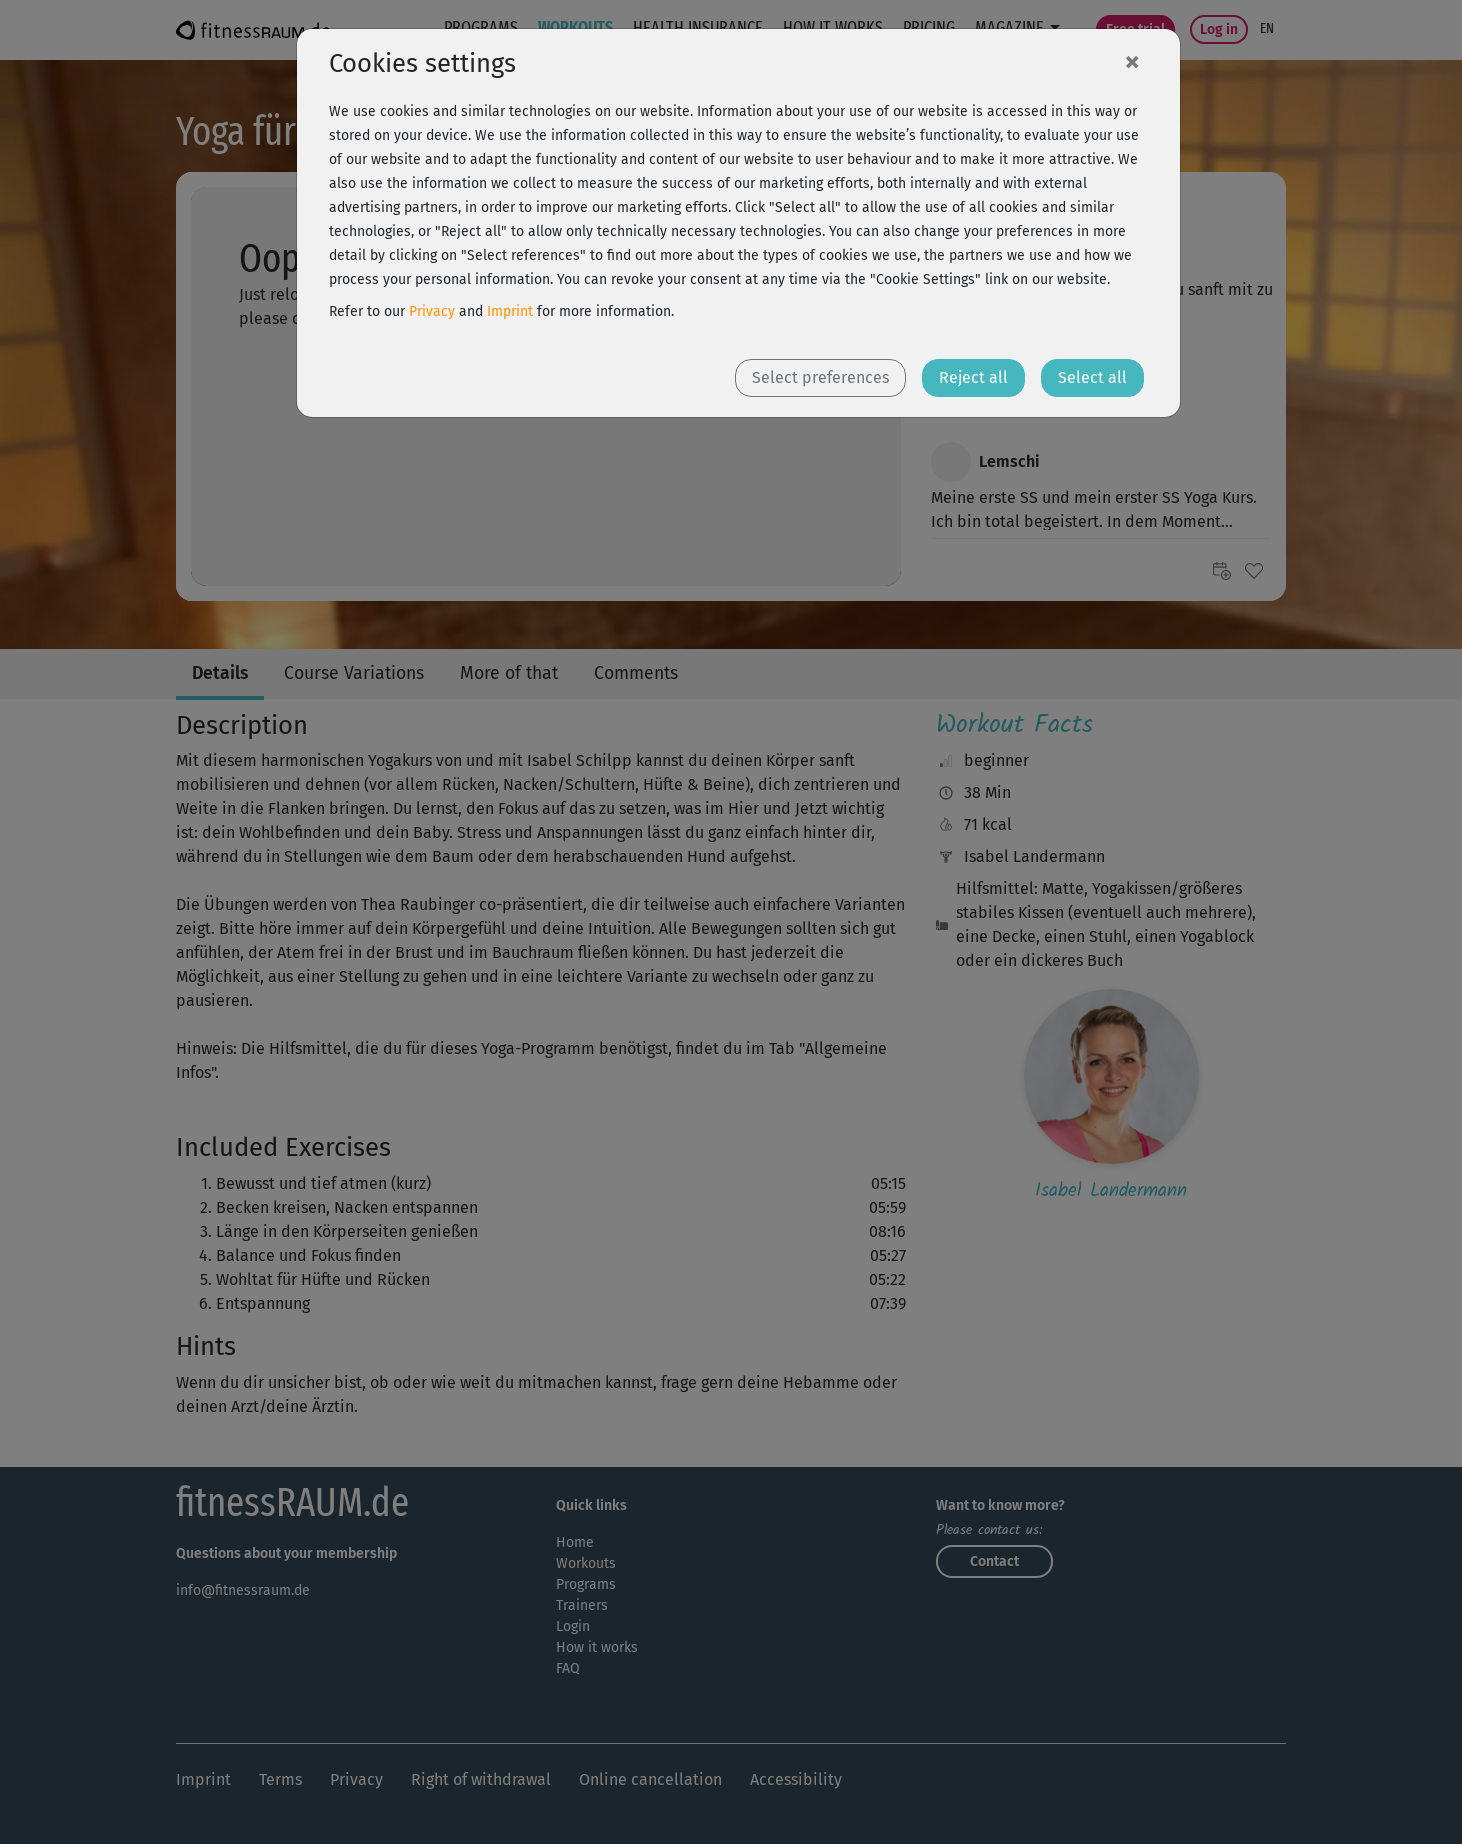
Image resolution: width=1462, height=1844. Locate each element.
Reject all (973, 377)
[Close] (1132, 61)
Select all (1092, 377)
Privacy (432, 311)
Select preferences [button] (820, 377)
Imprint (510, 311)
